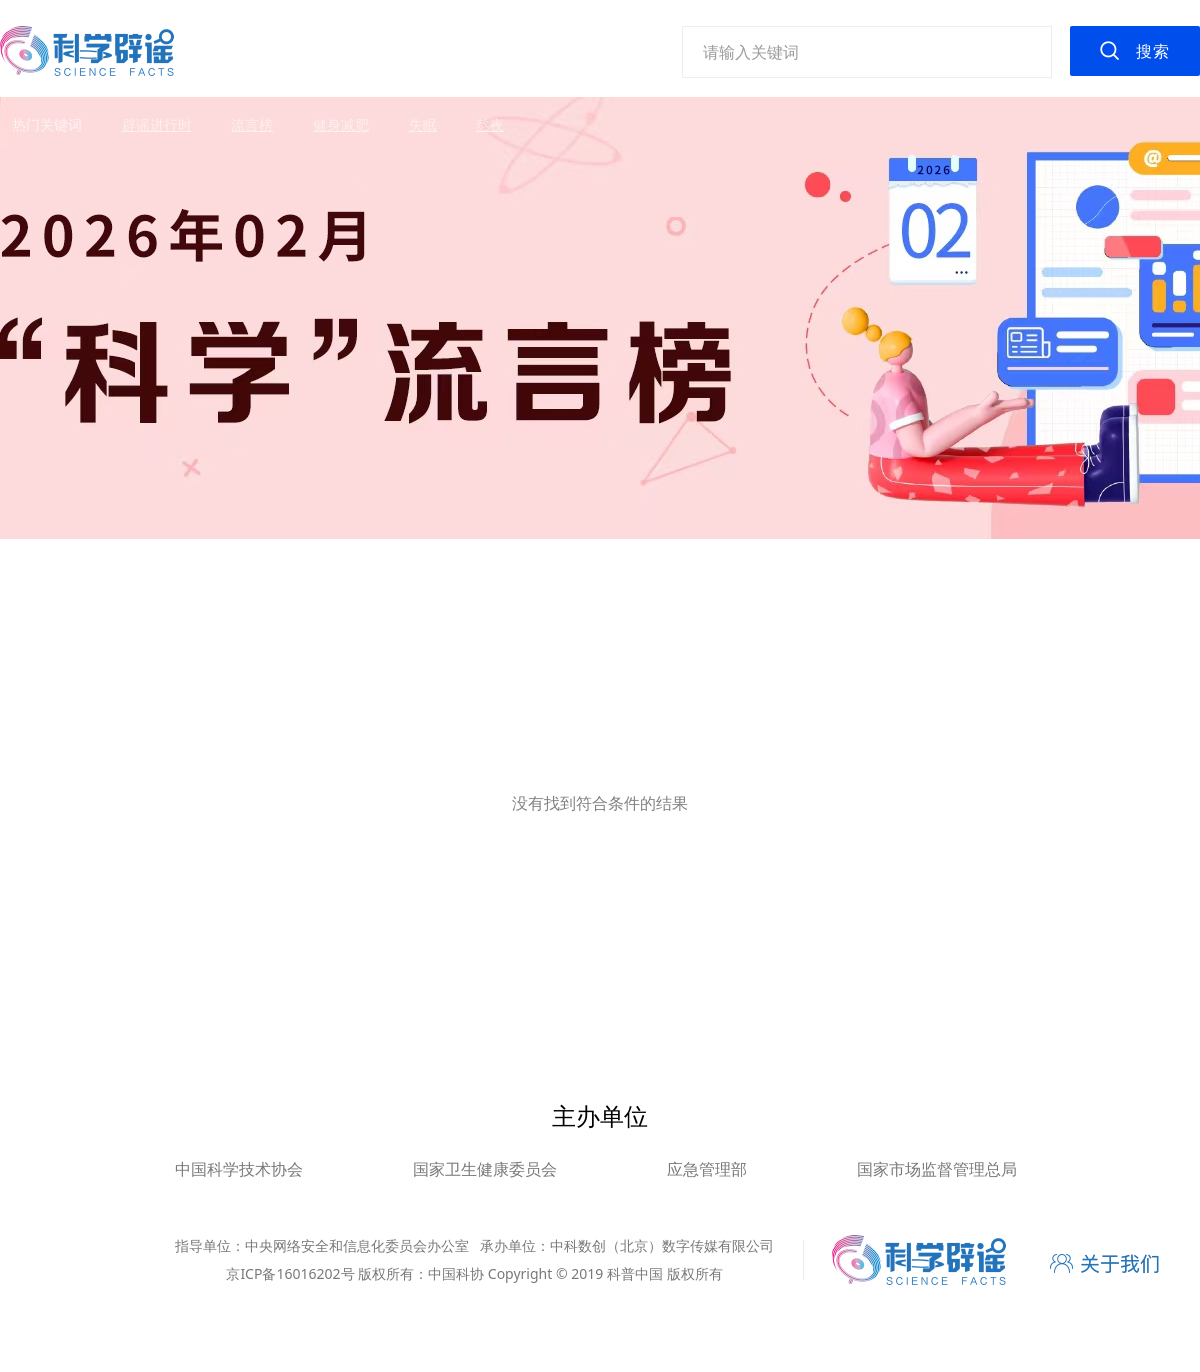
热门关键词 (47, 124)
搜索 (1153, 51)
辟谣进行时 (157, 124)
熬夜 (490, 124)
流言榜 (252, 124)
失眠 (423, 124)
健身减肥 (341, 124)
